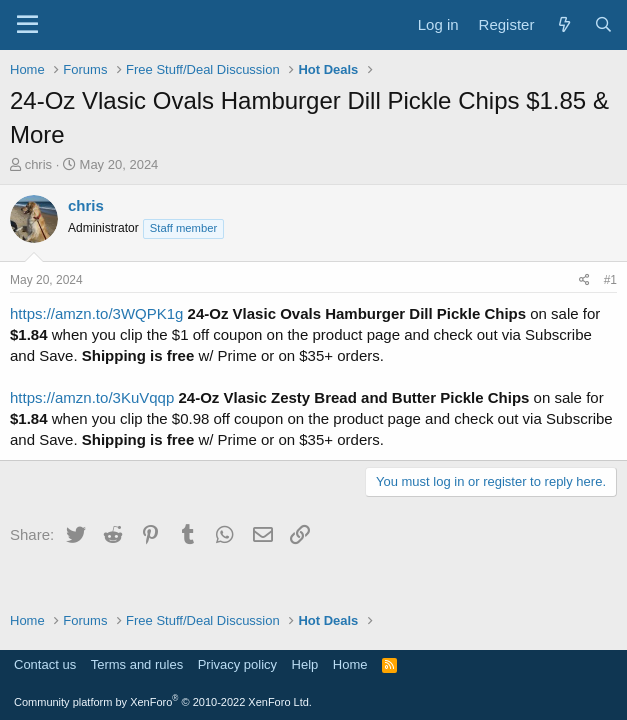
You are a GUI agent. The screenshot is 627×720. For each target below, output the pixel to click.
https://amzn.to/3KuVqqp (92, 397)
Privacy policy (237, 664)
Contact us (45, 664)
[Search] (603, 24)
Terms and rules (137, 664)
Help (305, 664)
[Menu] (27, 25)
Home (350, 664)
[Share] (584, 280)
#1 (610, 280)
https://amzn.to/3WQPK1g (96, 313)
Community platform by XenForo (163, 702)
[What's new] (563, 24)
